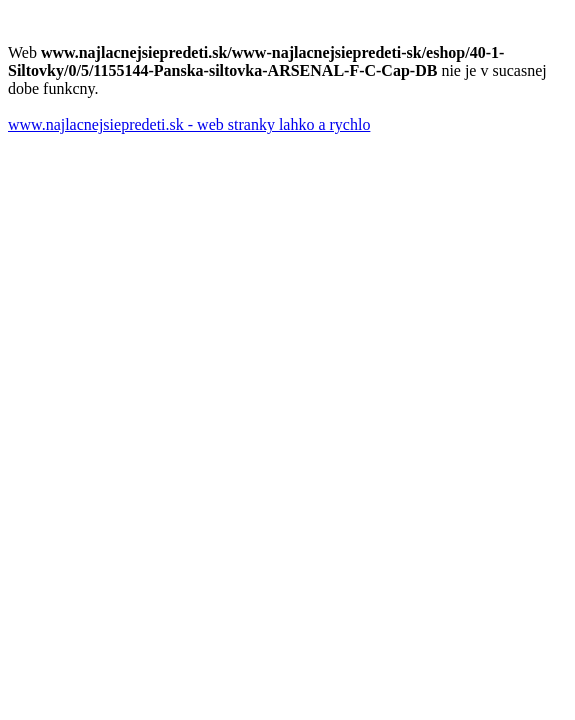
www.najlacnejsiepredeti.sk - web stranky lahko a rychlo (189, 124)
